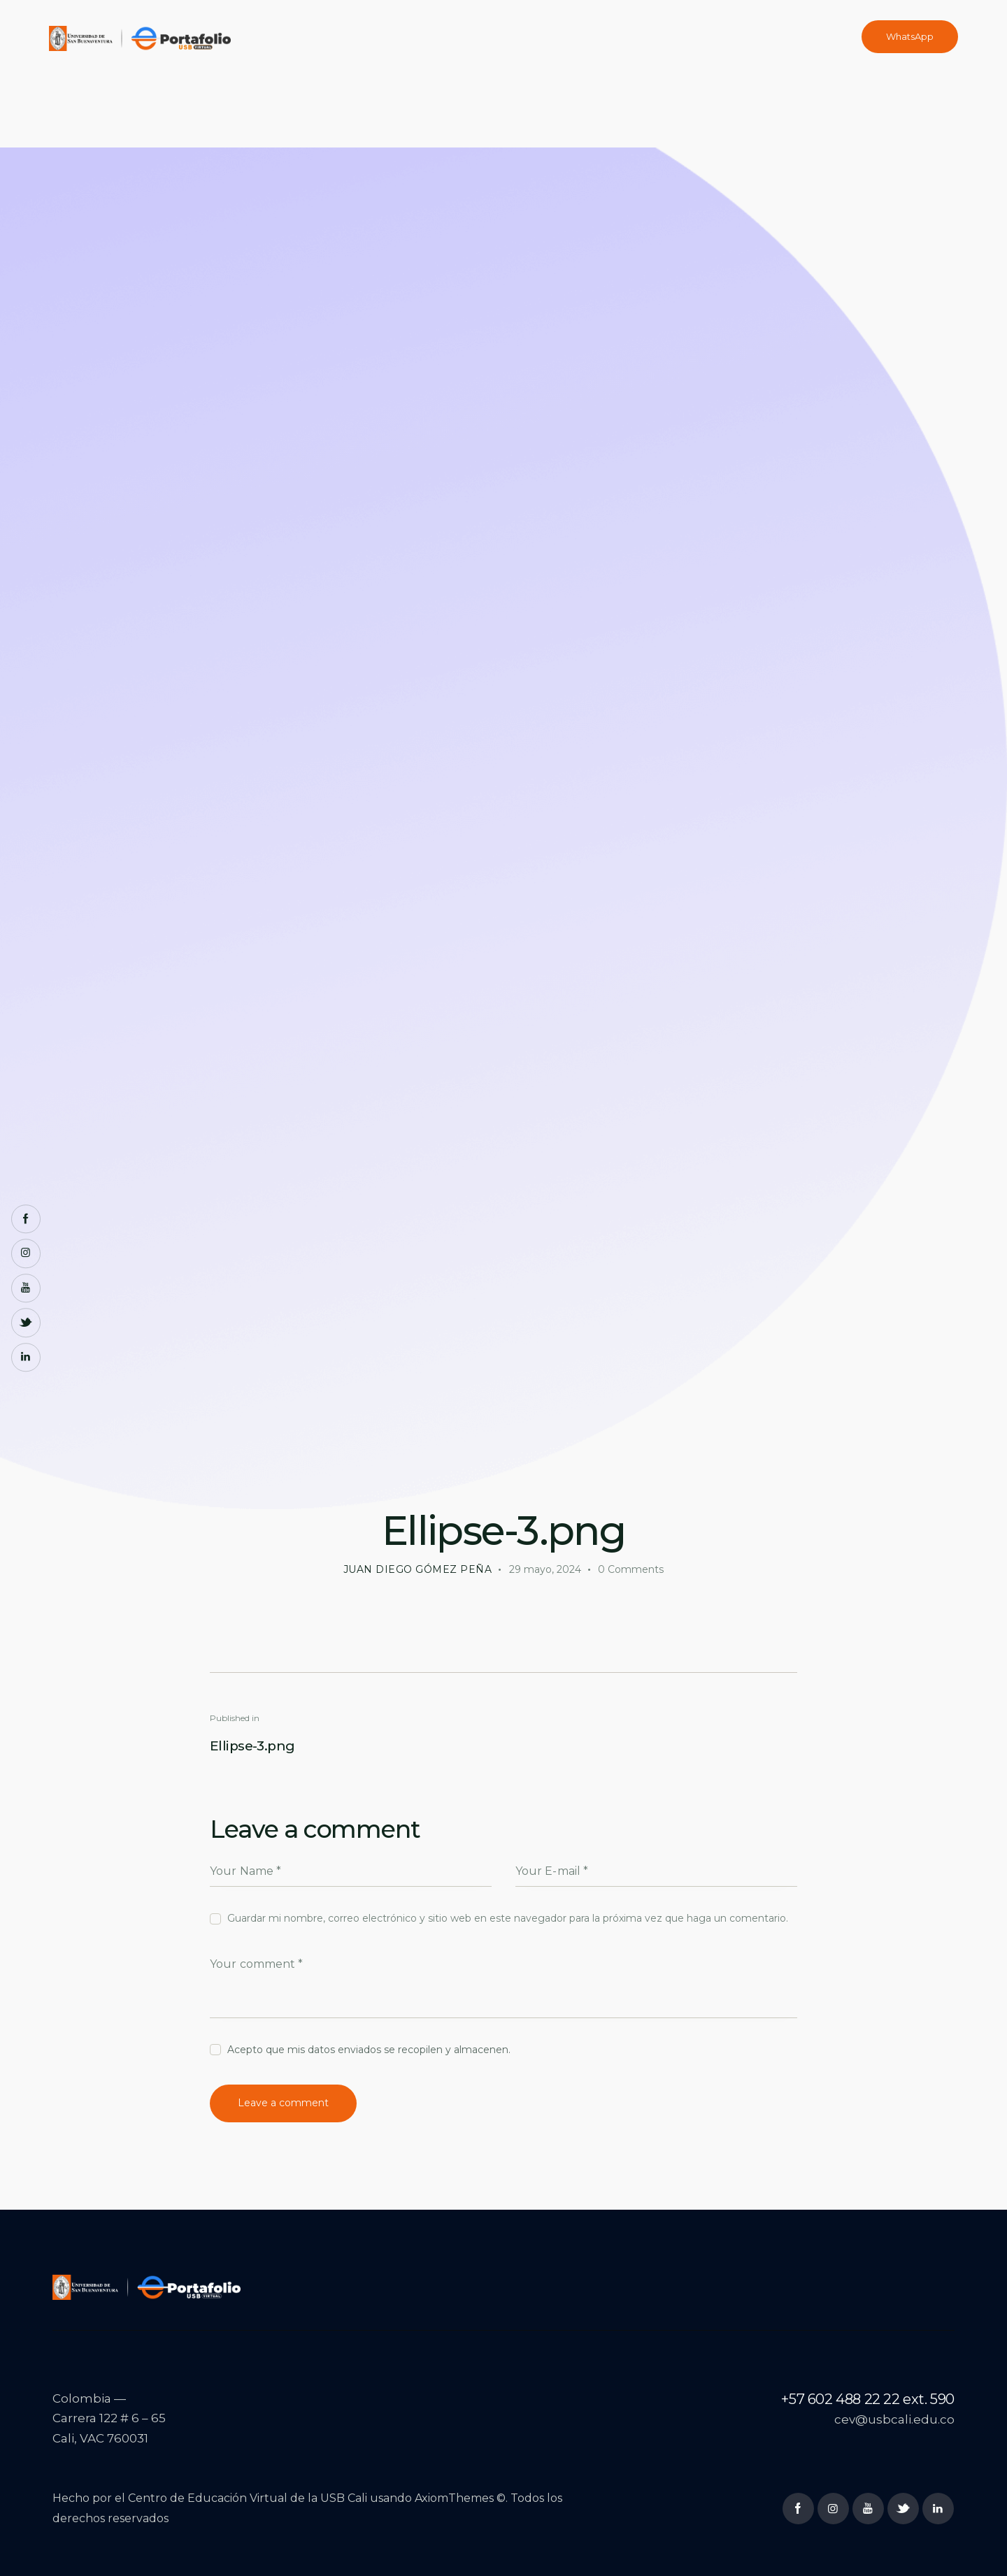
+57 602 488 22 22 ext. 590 (868, 2399)
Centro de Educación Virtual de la (224, 2498)
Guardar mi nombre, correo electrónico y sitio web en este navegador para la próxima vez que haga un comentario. (507, 1918)
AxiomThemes (454, 2498)
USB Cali (343, 2498)
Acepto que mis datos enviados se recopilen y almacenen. (368, 2049)
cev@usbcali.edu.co (894, 2419)
